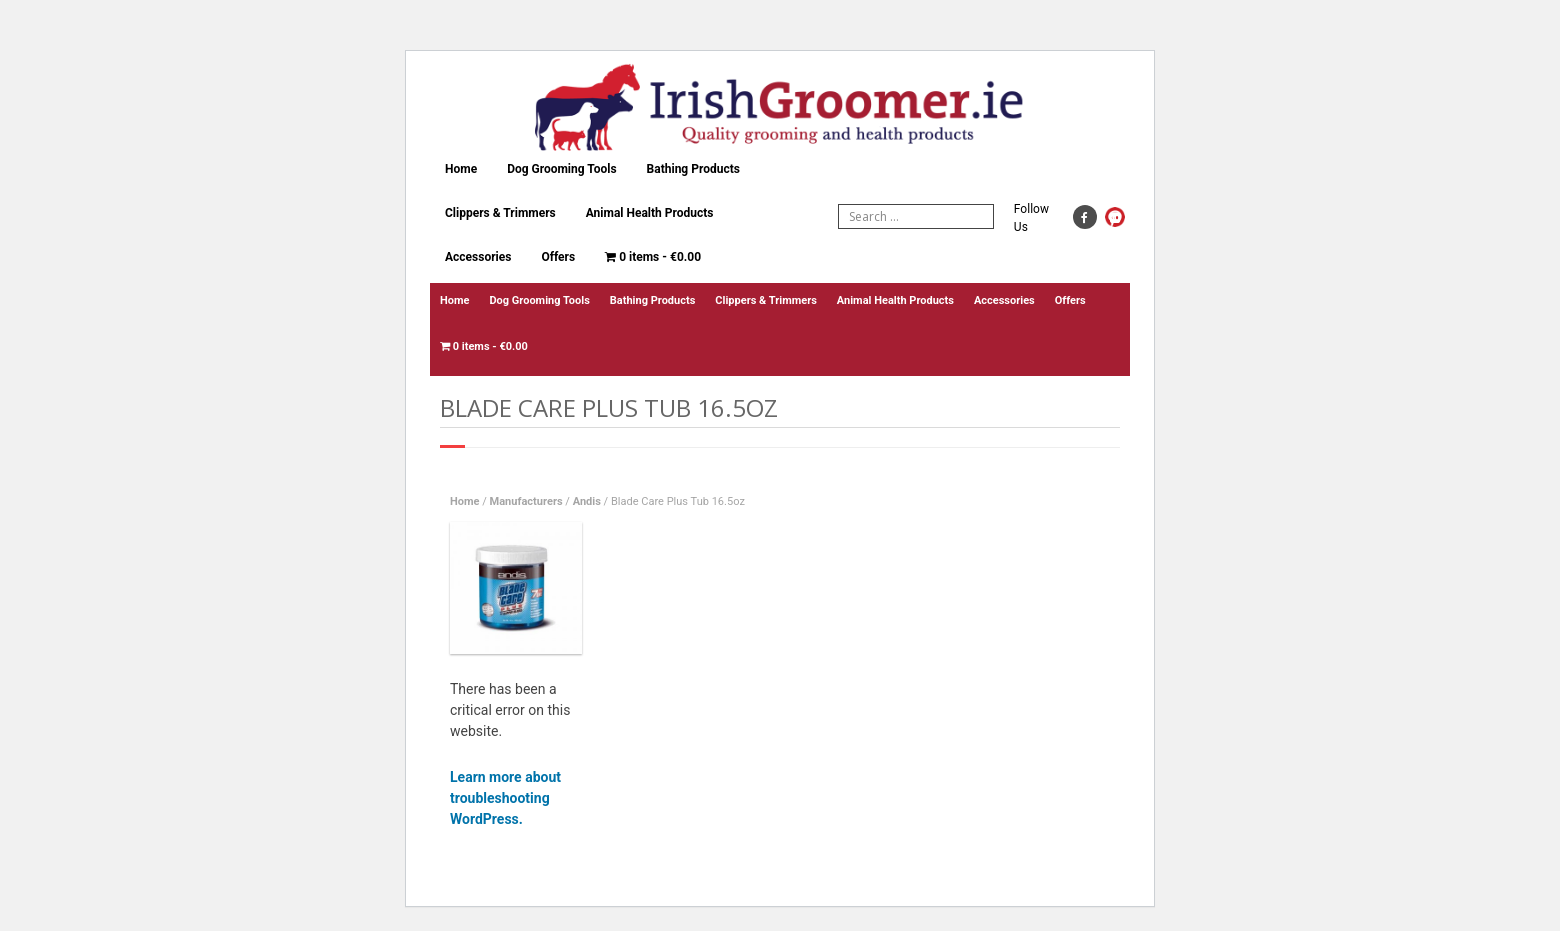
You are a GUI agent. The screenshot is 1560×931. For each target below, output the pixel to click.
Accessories (478, 257)
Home (461, 169)
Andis (587, 501)
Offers (558, 257)
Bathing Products (693, 169)
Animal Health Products (650, 213)
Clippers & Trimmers (500, 213)
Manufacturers (526, 501)
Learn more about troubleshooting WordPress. (505, 798)
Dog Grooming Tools (561, 169)
